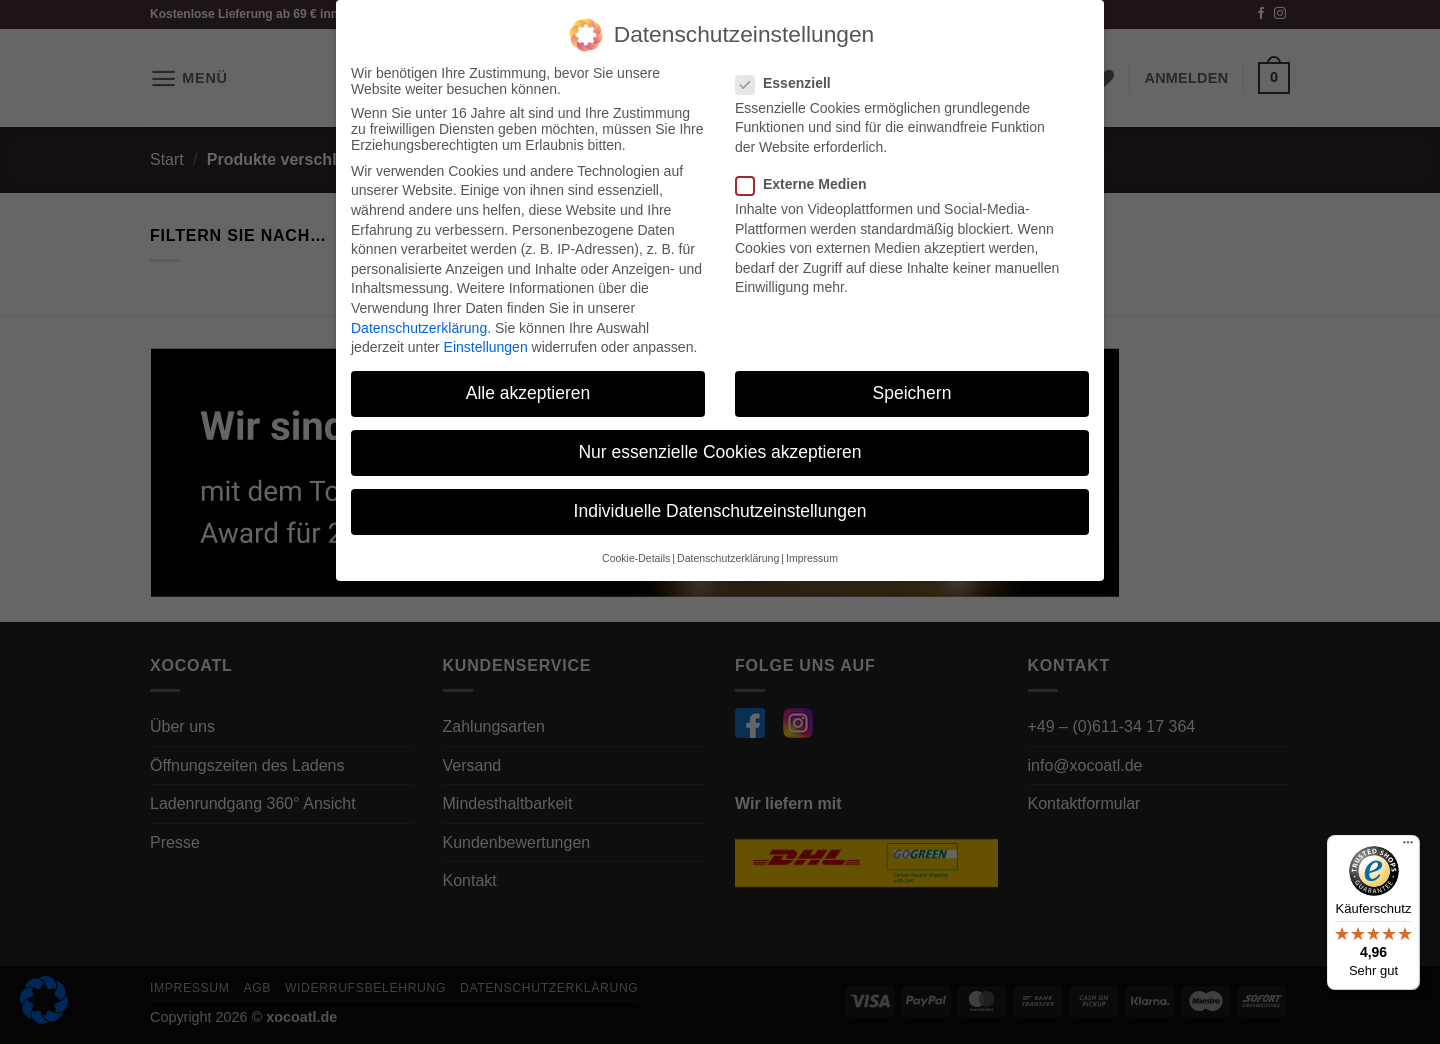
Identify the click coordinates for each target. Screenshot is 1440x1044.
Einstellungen (486, 345)
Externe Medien (809, 182)
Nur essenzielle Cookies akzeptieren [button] (719, 450)
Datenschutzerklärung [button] (728, 555)
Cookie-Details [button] (636, 555)
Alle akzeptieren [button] (528, 391)
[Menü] (1408, 847)
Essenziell (791, 80)
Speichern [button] (912, 391)
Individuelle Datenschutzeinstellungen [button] (720, 509)
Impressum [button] (812, 555)
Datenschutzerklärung (419, 325)
